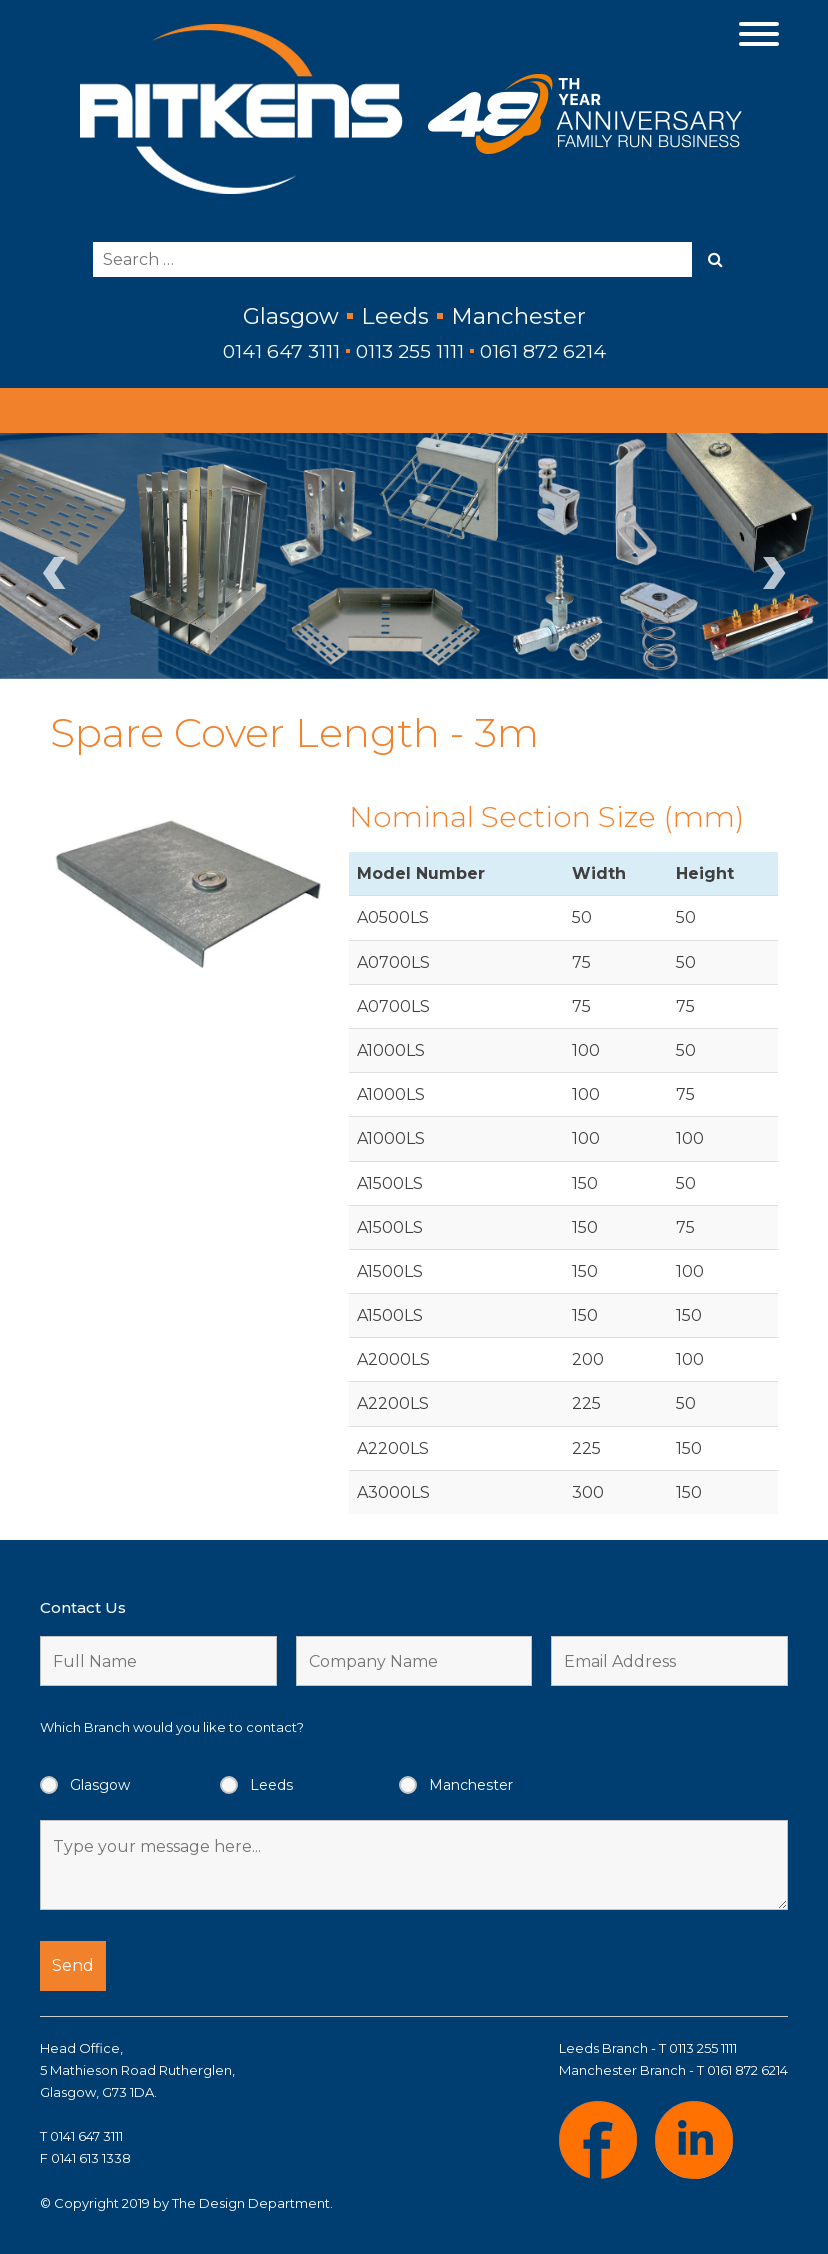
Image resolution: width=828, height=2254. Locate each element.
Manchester (471, 1785)
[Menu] (759, 32)
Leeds (271, 1785)
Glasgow (100, 1785)
